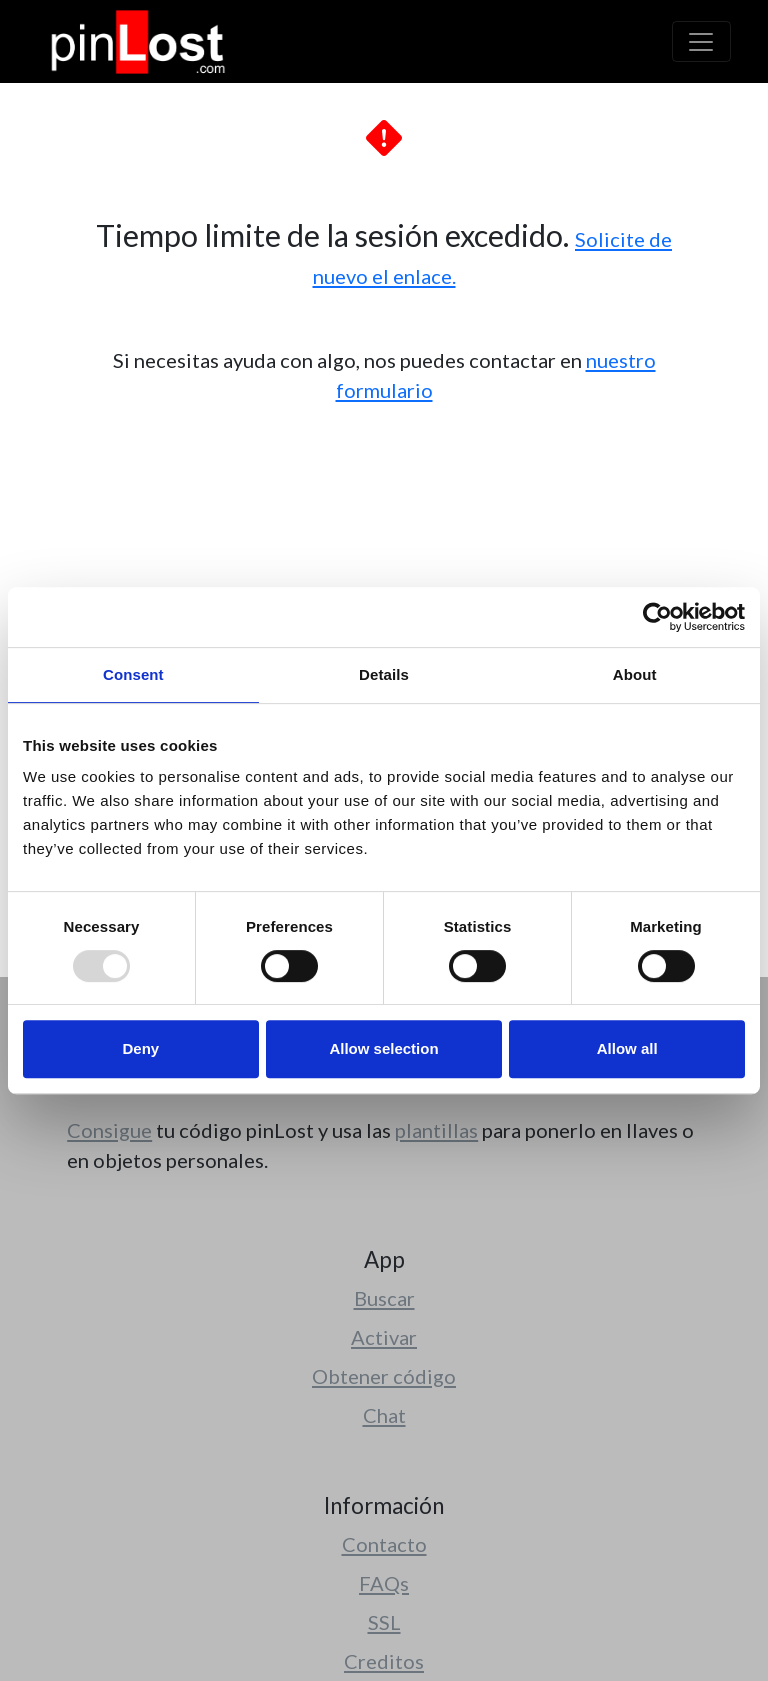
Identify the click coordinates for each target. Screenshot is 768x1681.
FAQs (384, 1583)
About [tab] (635, 674)
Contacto (384, 1544)
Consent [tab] (133, 674)
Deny (140, 1048)
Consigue (109, 1130)
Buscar (384, 1298)
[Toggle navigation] (701, 41)
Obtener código (384, 1376)
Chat (384, 1415)
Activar (384, 1337)
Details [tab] (384, 674)
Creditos (384, 1661)
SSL (384, 1622)
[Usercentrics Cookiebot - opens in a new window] (657, 617)
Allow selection (383, 1048)
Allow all (627, 1048)
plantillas (436, 1130)
